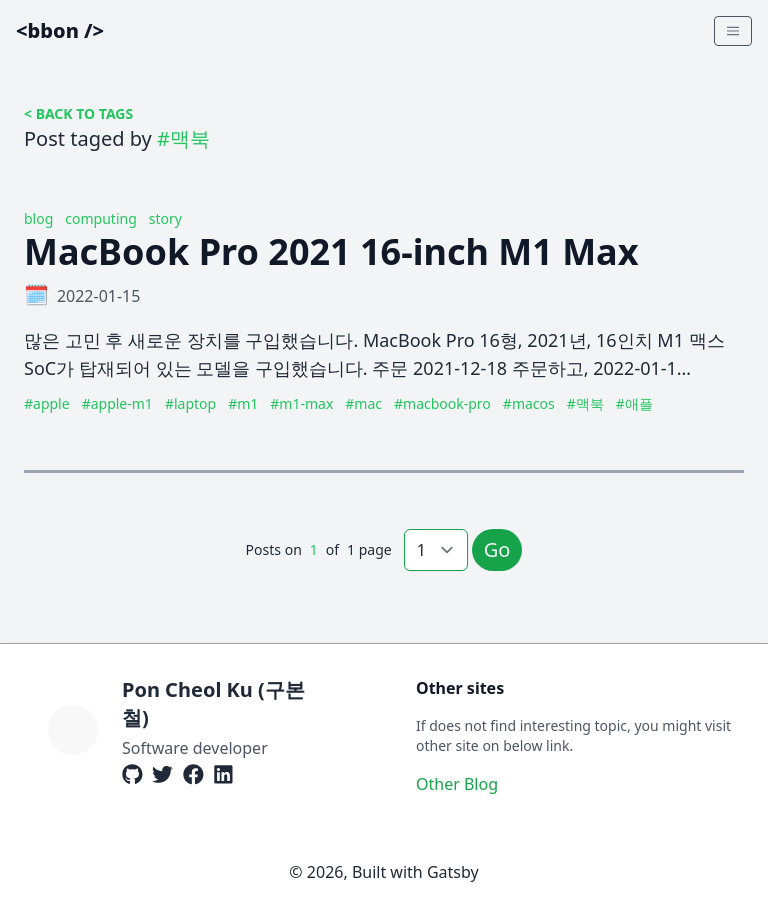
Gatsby (453, 872)
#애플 (634, 403)
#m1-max (301, 403)
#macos (529, 403)
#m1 (243, 403)
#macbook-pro (442, 403)
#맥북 (585, 403)
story (165, 218)
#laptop (190, 403)
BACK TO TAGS (85, 113)
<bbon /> (60, 30)
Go (497, 549)
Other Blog (457, 784)
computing (100, 218)
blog (38, 218)
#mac (363, 403)
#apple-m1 (117, 403)
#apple (47, 403)
